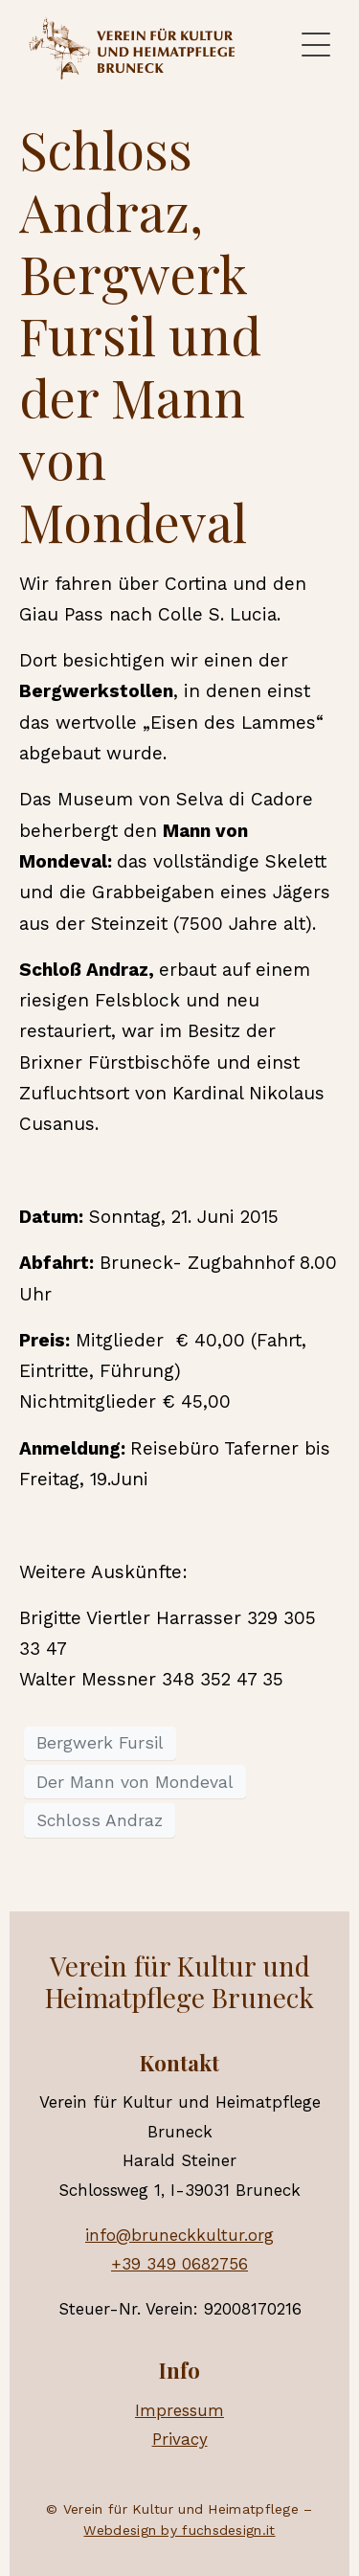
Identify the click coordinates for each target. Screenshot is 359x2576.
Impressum (179, 2410)
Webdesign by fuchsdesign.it (179, 2530)
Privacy (180, 2439)
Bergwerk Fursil (100, 1742)
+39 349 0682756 (179, 2263)
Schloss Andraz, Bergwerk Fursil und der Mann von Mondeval (140, 335)
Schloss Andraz (99, 1820)
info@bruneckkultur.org (179, 2235)
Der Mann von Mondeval (135, 1782)
